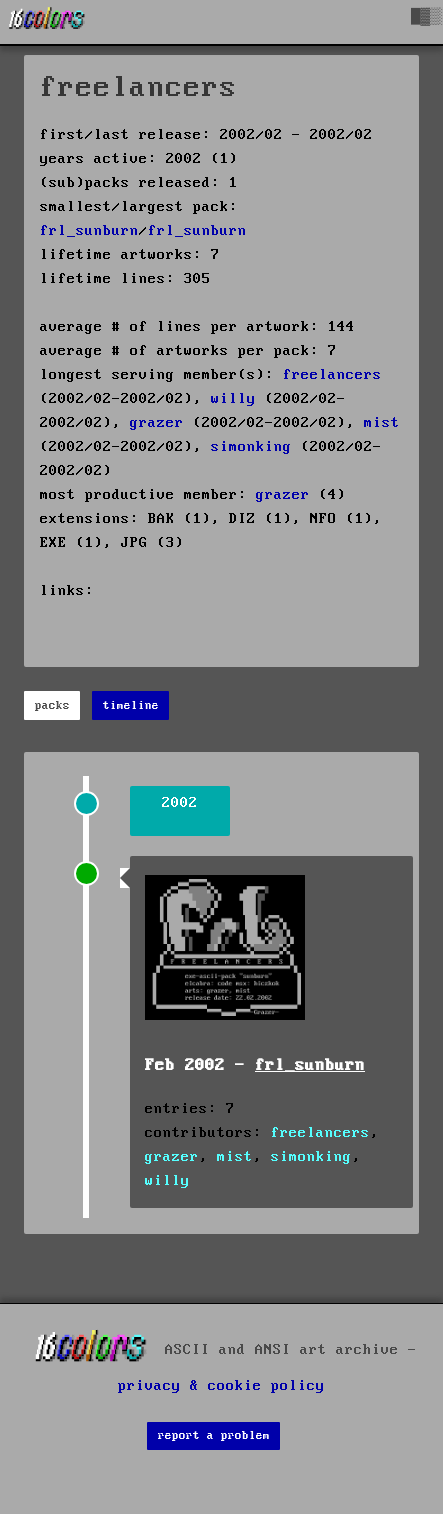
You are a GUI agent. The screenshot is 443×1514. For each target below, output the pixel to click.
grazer (157, 423)
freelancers (332, 375)
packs (52, 705)
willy (233, 399)
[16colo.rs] (47, 22)
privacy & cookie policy (221, 1386)
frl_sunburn (89, 231)
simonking (251, 447)
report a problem (214, 1435)
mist (382, 423)
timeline (131, 705)
